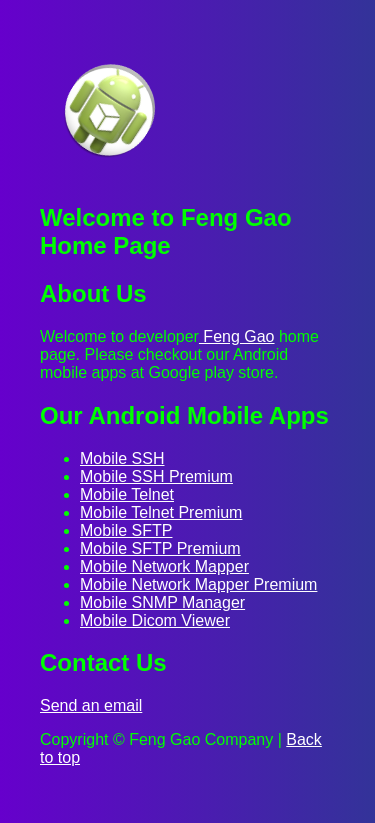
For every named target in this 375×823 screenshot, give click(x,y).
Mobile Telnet (127, 494)
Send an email (91, 705)
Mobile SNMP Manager (162, 602)
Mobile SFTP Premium (160, 548)
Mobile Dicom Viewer (155, 620)
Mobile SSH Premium (156, 476)
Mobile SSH (122, 458)
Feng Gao (237, 336)
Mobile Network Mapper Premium (198, 584)
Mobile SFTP (126, 530)
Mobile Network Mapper (164, 566)
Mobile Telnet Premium (161, 512)
